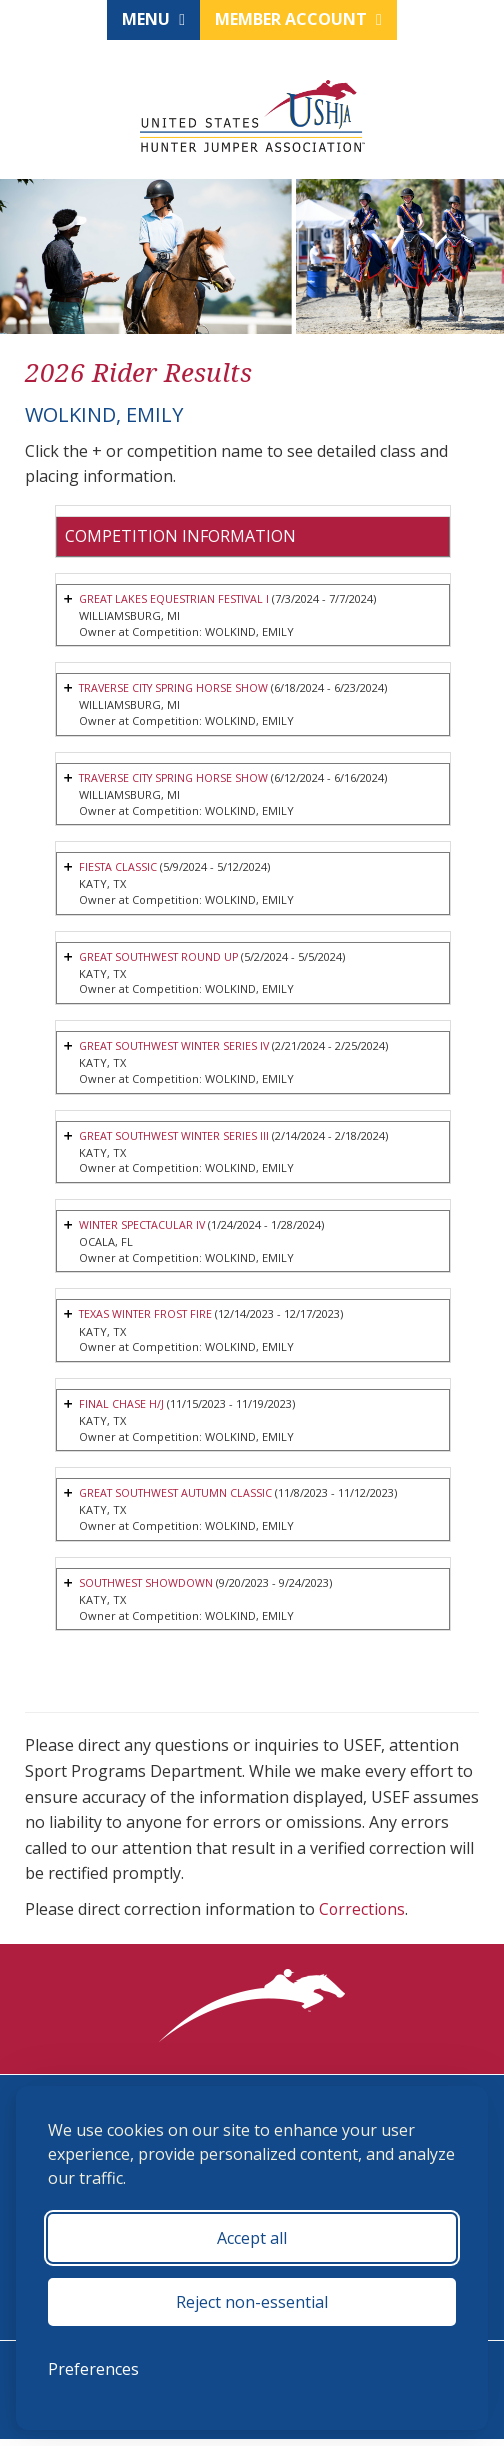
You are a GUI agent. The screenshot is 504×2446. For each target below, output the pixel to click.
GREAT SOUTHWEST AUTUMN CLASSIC (180, 1499)
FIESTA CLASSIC (119, 869)
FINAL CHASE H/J (121, 1409)
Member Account (298, 19)
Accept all (252, 2238)
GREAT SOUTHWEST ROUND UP (162, 959)
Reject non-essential (252, 2302)
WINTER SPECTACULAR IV (145, 1229)
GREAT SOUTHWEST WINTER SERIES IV (179, 1049)
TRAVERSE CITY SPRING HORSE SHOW (178, 689)
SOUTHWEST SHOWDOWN (148, 1589)
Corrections (363, 1916)
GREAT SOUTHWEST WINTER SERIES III (178, 1139)
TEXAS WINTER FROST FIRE (148, 1319)
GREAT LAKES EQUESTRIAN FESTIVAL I (178, 599)
